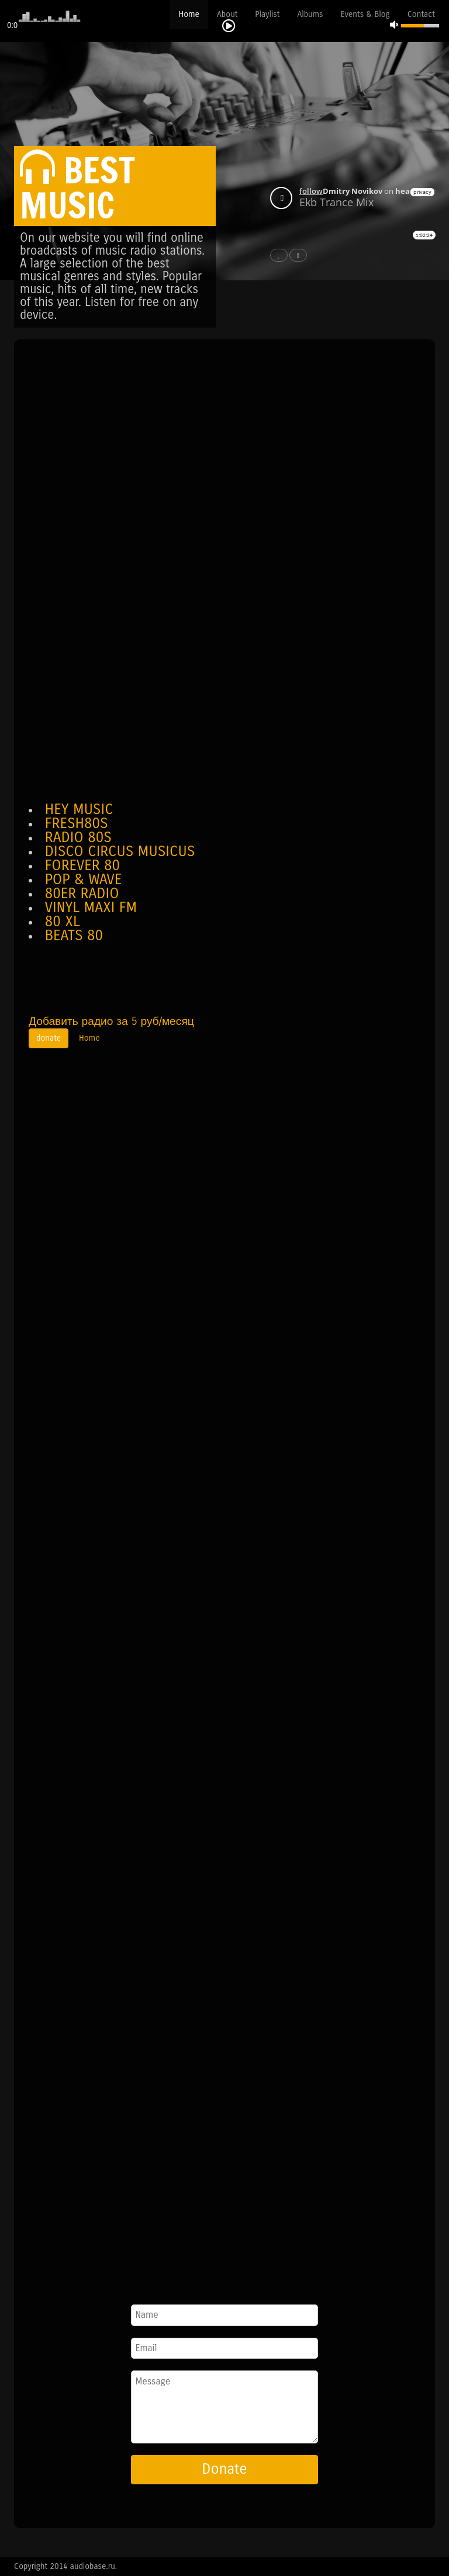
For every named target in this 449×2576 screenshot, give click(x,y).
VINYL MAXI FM (91, 907)
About (227, 14)
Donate (224, 2469)
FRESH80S (76, 823)
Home (188, 14)
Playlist (267, 14)
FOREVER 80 (82, 865)
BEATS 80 (74, 935)
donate (48, 1038)
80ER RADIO (82, 893)
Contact (421, 14)
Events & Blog (365, 14)
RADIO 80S (78, 837)
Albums (310, 14)
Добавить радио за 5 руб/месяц (111, 1021)
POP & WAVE (83, 879)
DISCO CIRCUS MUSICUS (120, 851)
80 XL (62, 921)
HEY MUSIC (79, 809)
